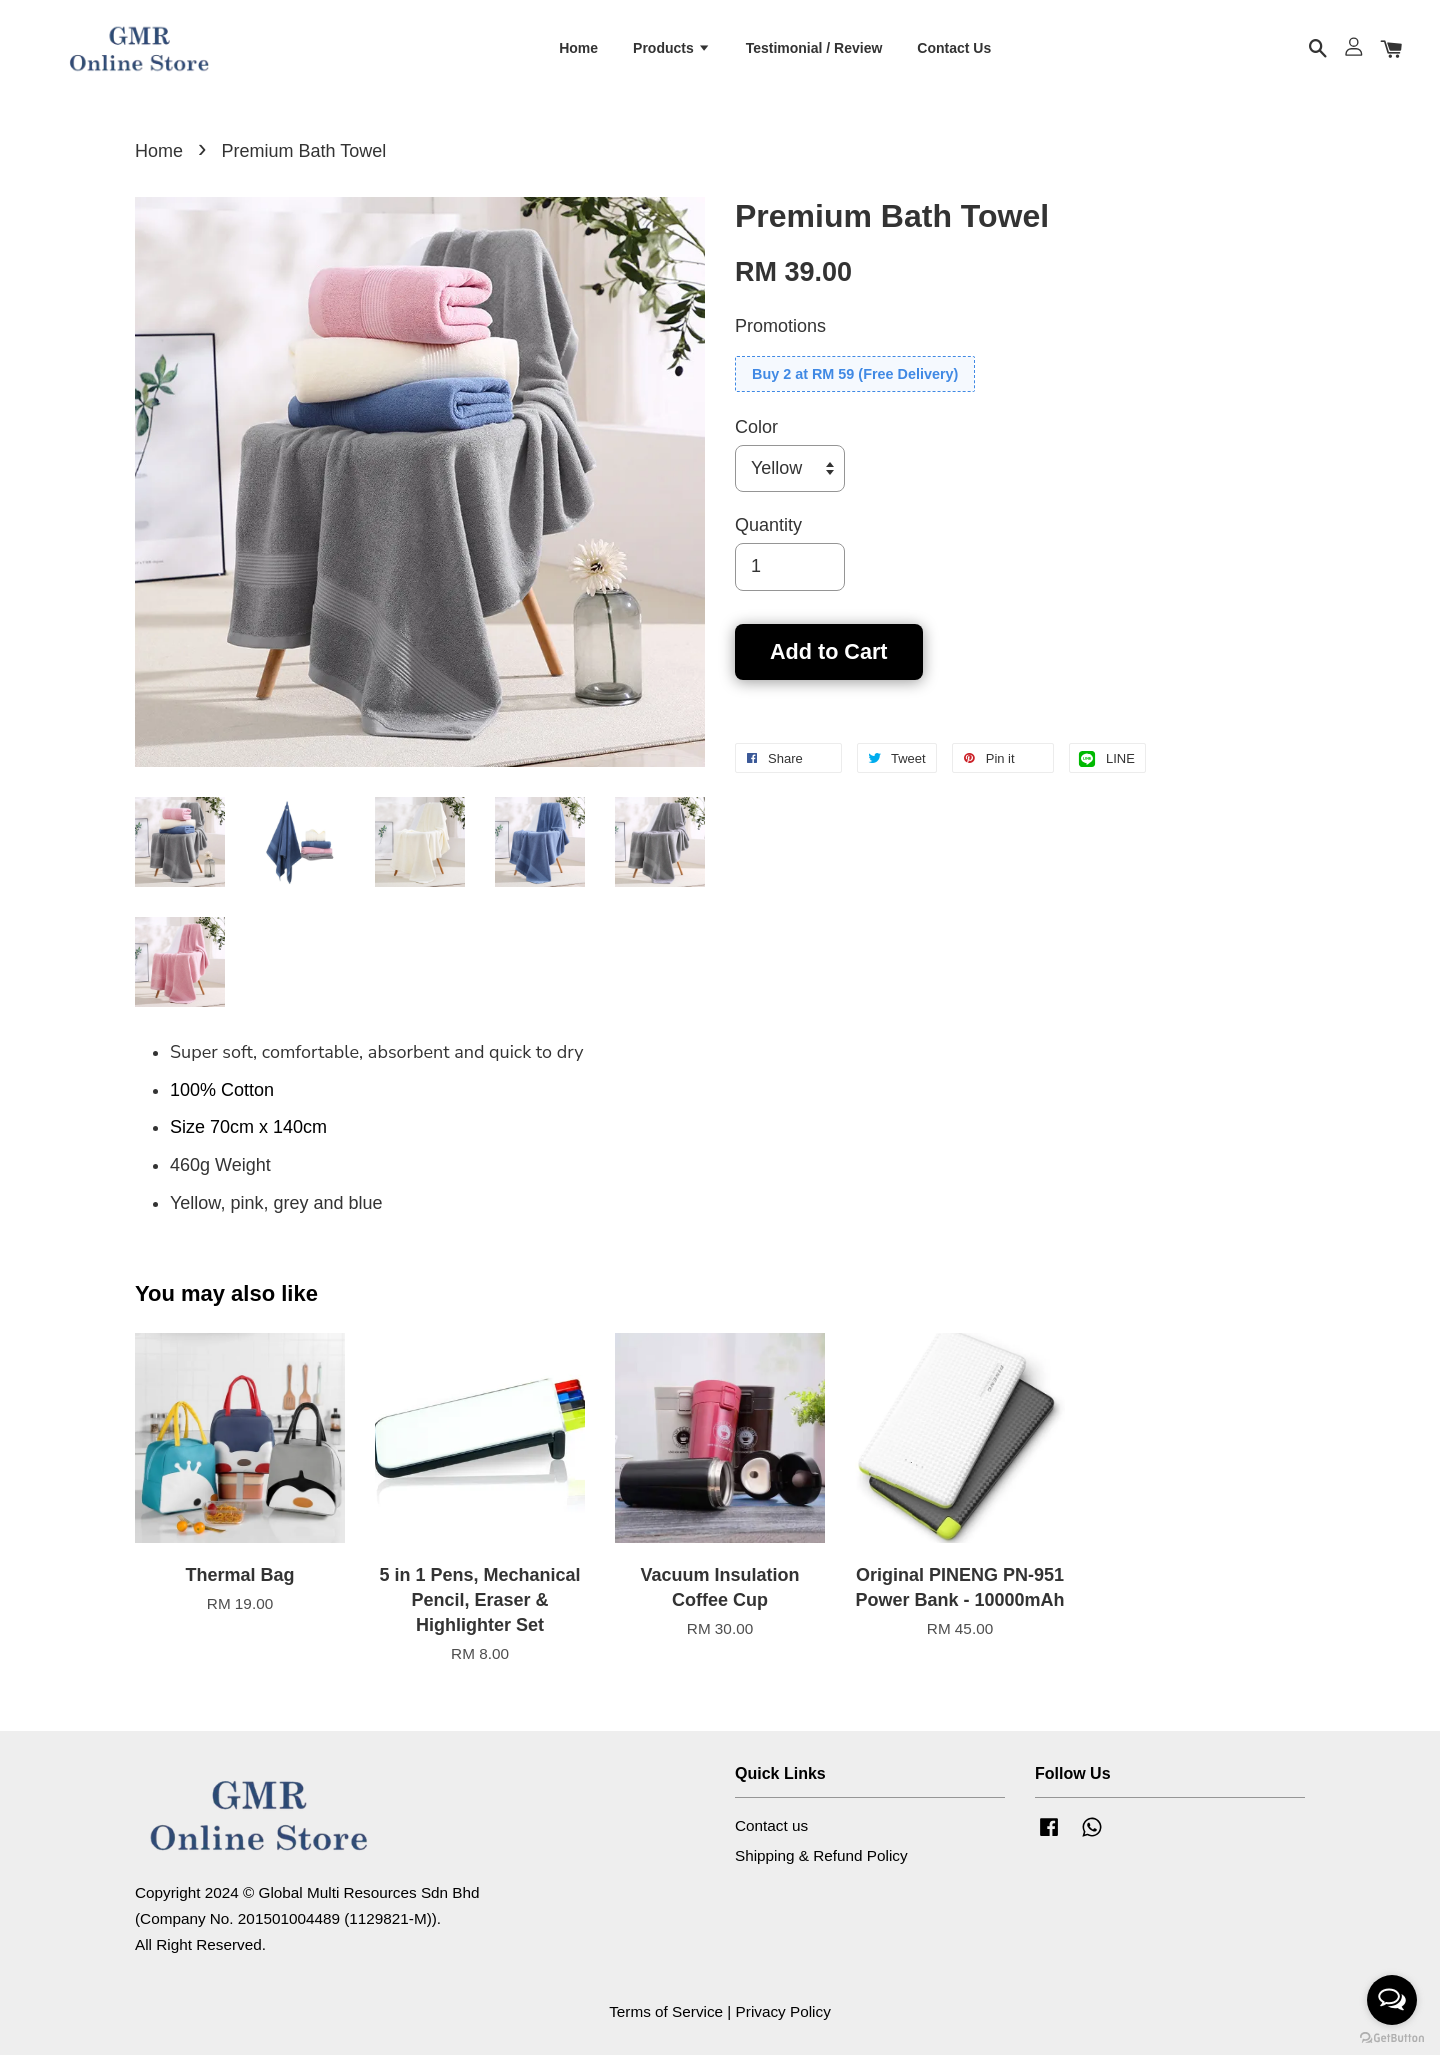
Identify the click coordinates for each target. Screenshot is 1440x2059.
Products (672, 49)
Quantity (768, 529)
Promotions (780, 330)
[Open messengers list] (1392, 2000)
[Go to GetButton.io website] (1392, 2038)
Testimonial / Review (814, 49)
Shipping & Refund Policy (821, 1858)
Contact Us (954, 49)
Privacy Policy (783, 2015)
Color (756, 431)
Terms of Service (666, 2015)
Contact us (771, 1829)
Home (578, 49)
